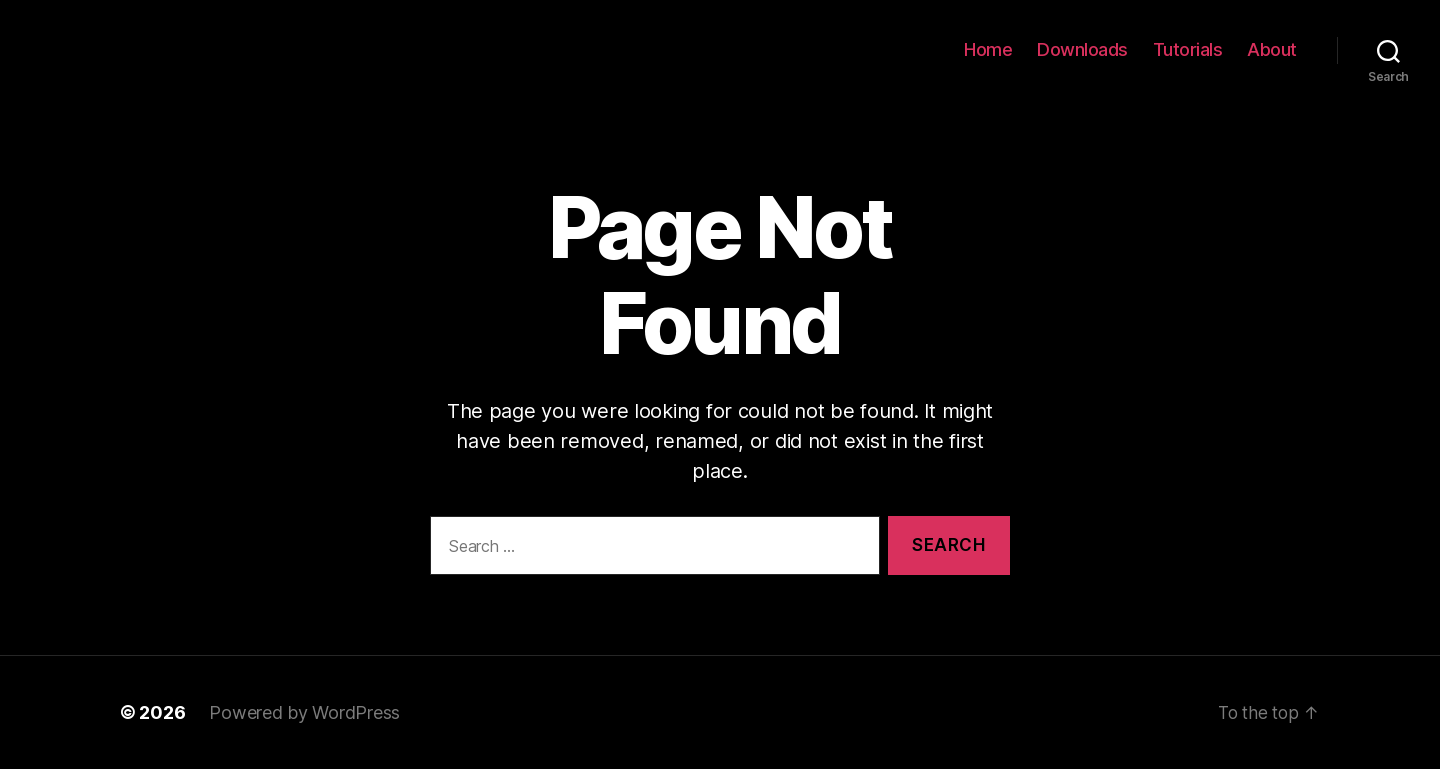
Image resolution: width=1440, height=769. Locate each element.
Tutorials (1188, 49)
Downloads (1082, 49)
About (1272, 49)
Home (988, 49)
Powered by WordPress (304, 712)
